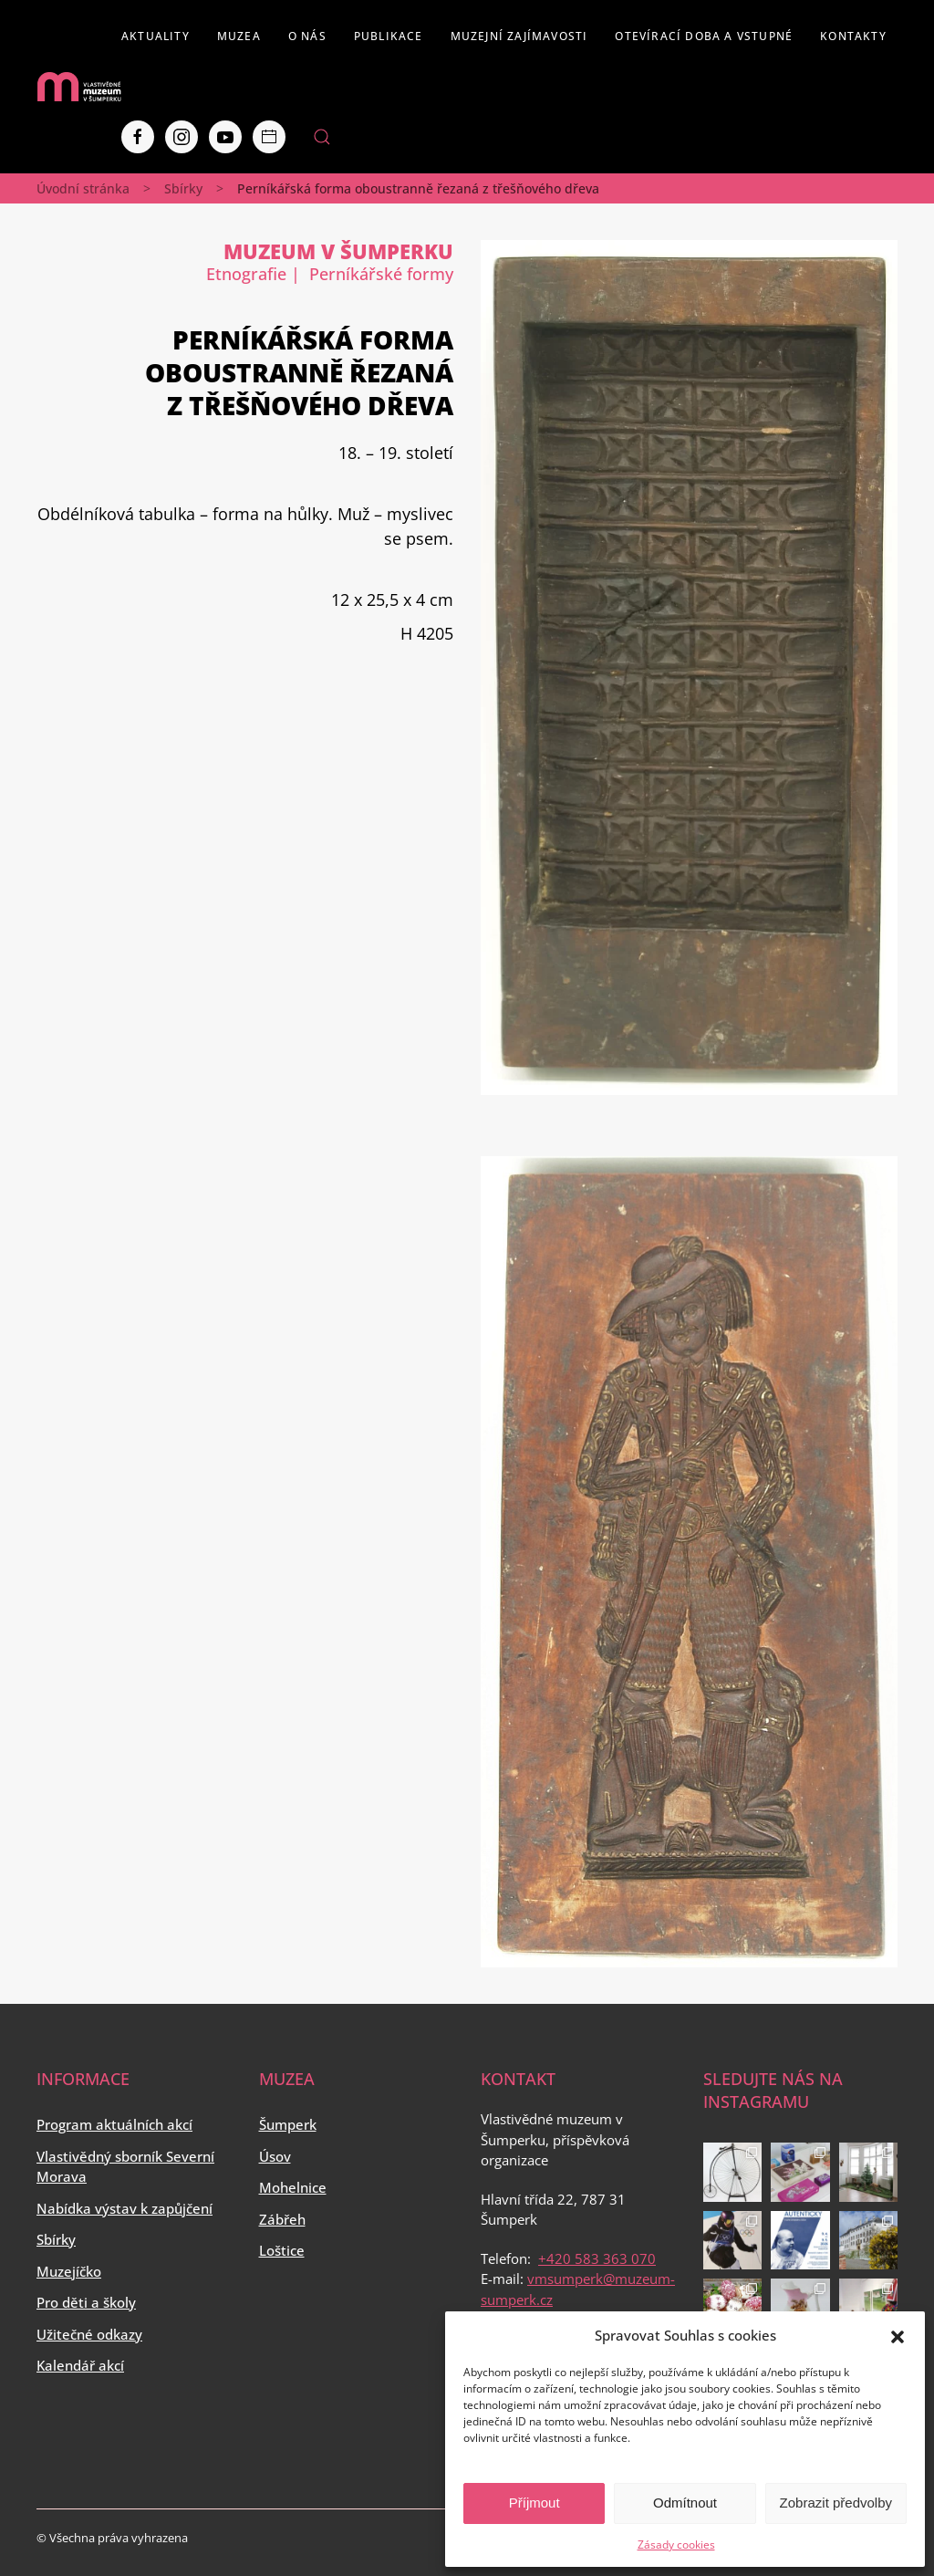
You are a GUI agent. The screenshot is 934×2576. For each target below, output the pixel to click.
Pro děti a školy (86, 2302)
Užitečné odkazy (89, 2334)
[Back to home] (78, 86)
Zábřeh (282, 2219)
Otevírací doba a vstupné (704, 36)
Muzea (239, 36)
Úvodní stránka (83, 188)
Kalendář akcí (80, 2365)
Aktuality (155, 36)
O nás (307, 36)
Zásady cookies (676, 2544)
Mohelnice (293, 2187)
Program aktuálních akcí (114, 2124)
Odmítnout (685, 2502)
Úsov (275, 2156)
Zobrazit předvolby (836, 2502)
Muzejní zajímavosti (519, 36)
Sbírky (183, 188)
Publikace (388, 36)
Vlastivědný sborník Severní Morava (125, 2166)
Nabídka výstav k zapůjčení (124, 2208)
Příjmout (534, 2502)
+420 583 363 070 (597, 2258)
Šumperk (288, 2124)
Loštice (282, 2250)
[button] (897, 2335)
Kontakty (853, 36)
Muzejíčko (68, 2271)
